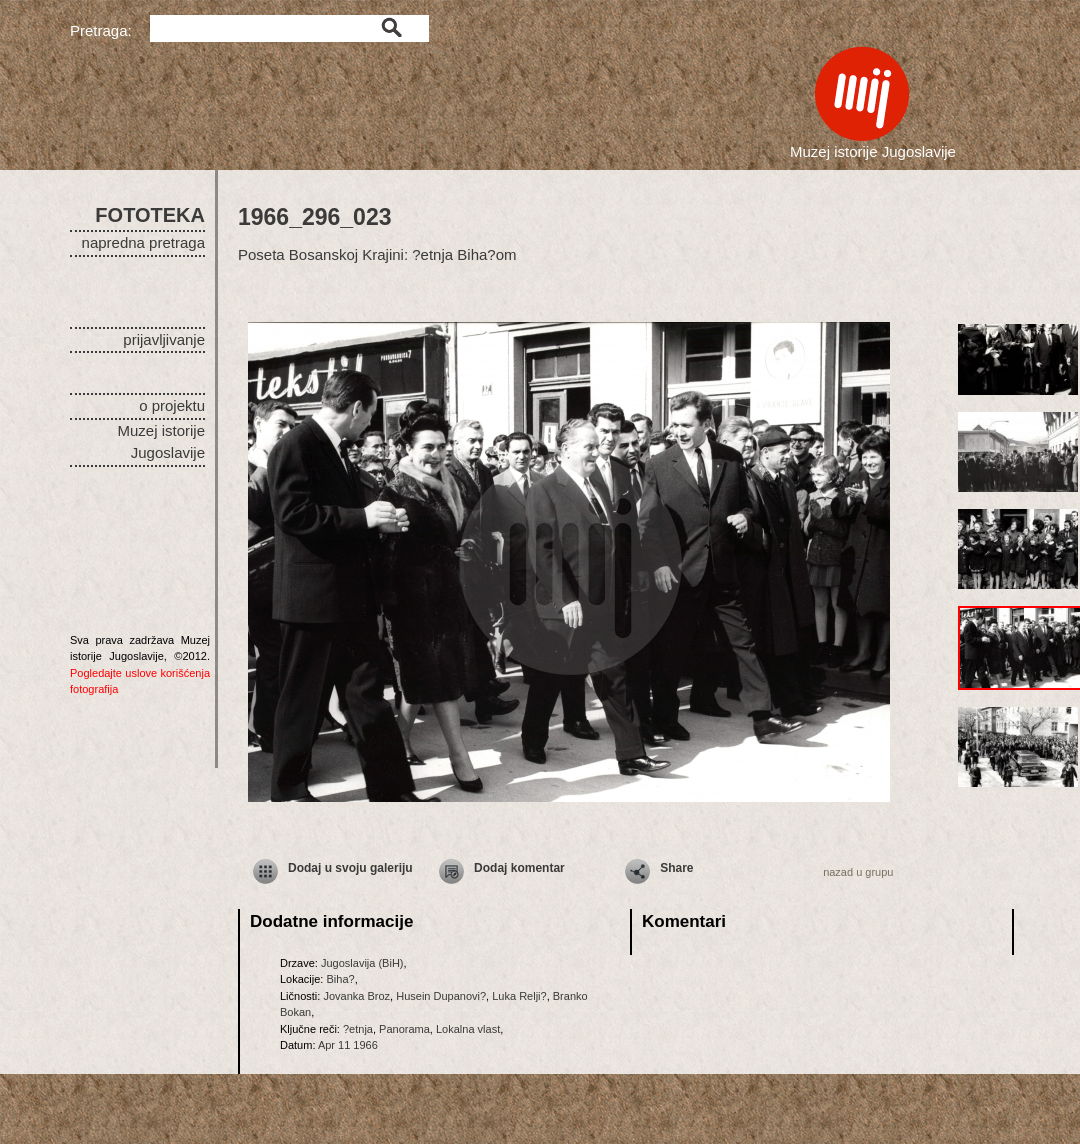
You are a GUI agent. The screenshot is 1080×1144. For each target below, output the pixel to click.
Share (676, 868)
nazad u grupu (858, 872)
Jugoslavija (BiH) (362, 963)
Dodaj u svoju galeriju (350, 868)
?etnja (358, 1029)
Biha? (340, 979)
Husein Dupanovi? (441, 996)
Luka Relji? (519, 996)
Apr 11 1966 (348, 1045)
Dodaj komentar (519, 868)
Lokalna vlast (468, 1029)
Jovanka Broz (356, 996)
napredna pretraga (143, 242)
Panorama (404, 1029)
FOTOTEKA (150, 215)
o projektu (172, 405)
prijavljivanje (164, 339)
